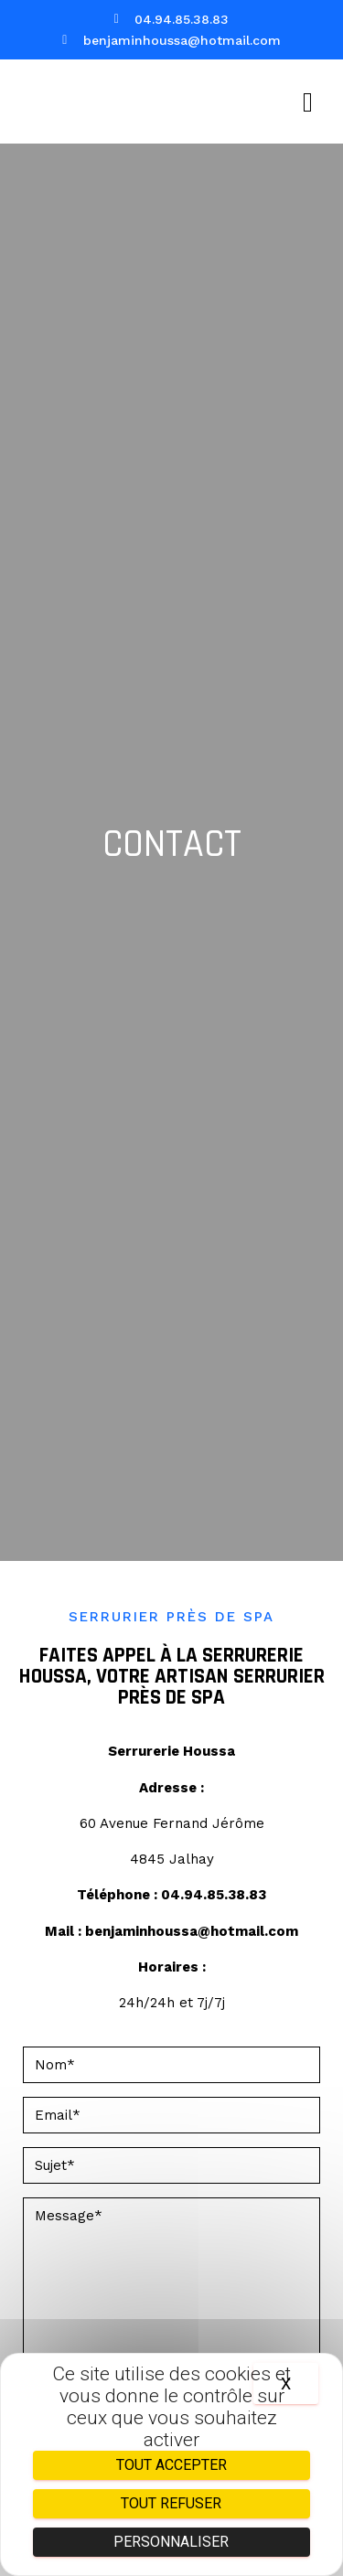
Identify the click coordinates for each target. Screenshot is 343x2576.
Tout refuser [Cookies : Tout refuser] (171, 2503)
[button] (308, 102)
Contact (171, 845)
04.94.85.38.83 (213, 1895)
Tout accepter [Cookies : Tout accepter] (171, 2465)
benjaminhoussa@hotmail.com (191, 1931)
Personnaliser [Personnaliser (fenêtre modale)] (171, 2541)
